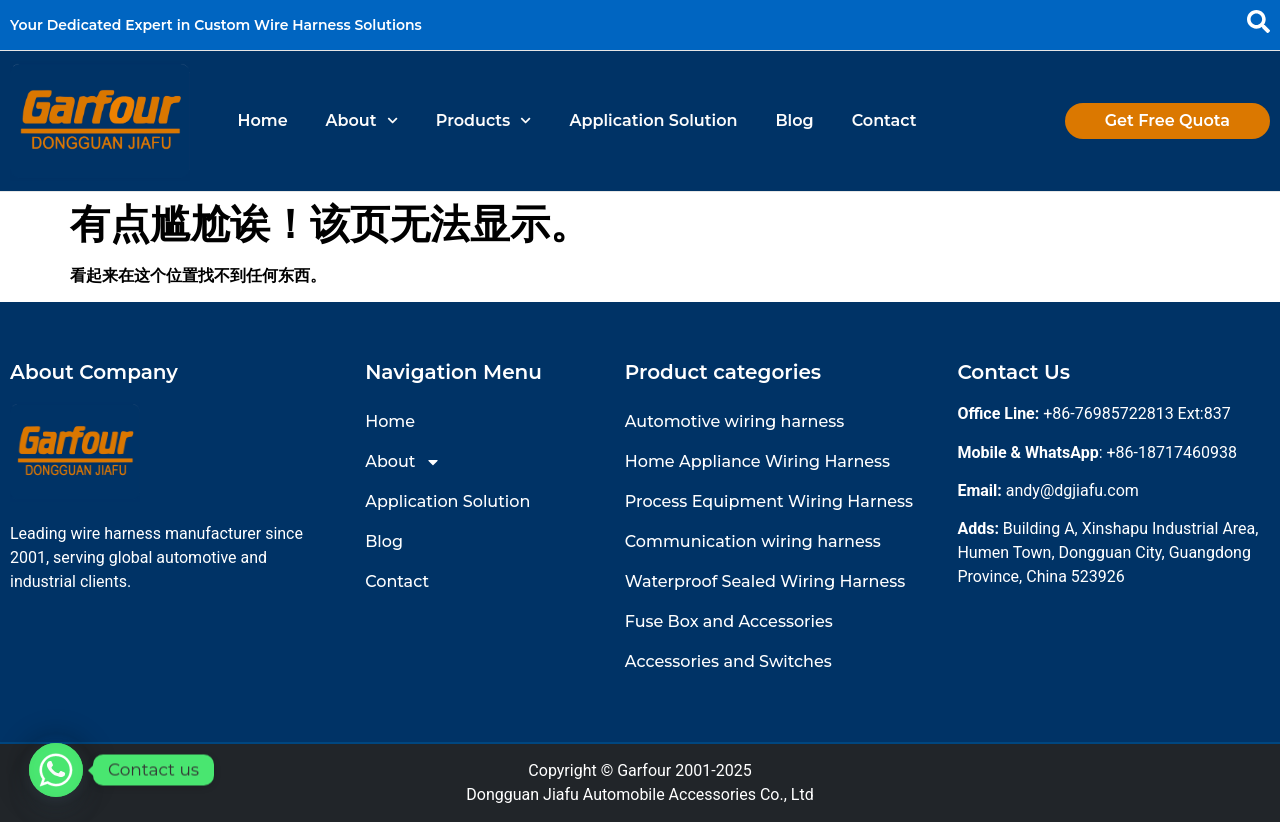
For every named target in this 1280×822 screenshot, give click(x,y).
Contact (884, 120)
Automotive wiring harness (734, 421)
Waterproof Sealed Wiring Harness (765, 581)
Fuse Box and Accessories (729, 621)
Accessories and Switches (728, 661)
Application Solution (654, 120)
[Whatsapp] (56, 770)
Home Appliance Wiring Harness (757, 461)
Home (262, 120)
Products (484, 120)
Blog (794, 120)
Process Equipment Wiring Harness (769, 501)
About (362, 120)
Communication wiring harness (753, 541)
